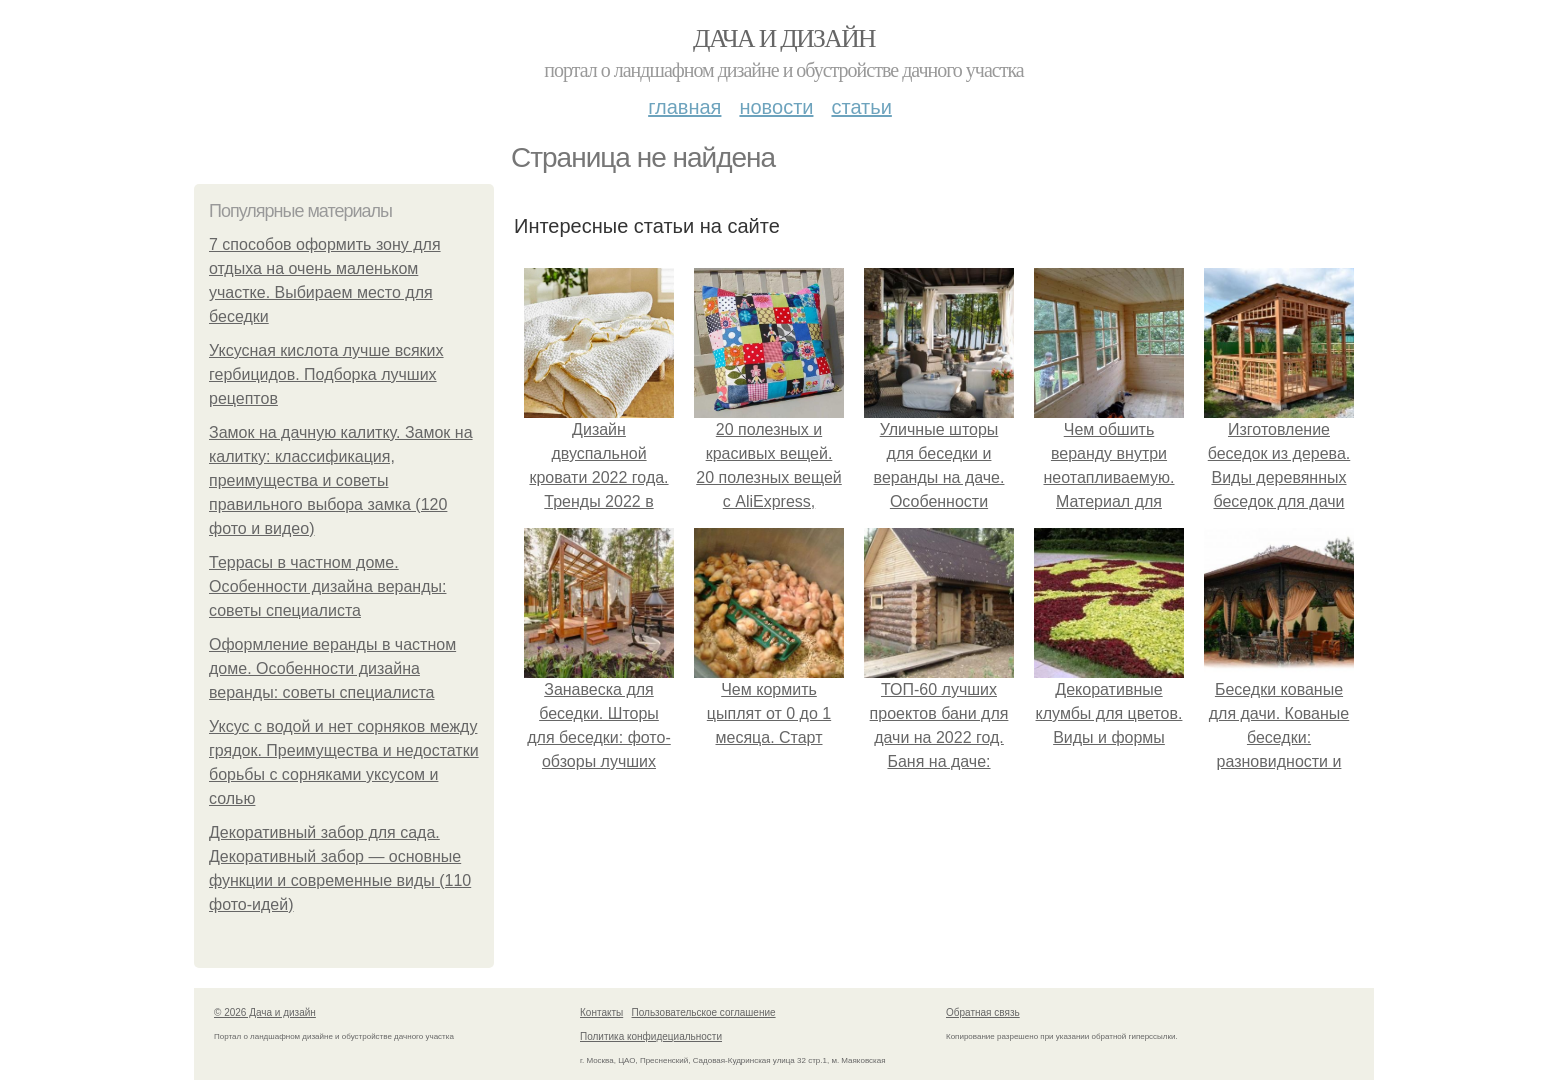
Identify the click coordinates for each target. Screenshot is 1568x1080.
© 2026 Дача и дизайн (265, 1012)
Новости (776, 107)
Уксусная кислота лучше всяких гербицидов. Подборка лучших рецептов (326, 374)
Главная (684, 107)
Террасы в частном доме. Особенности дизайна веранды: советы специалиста (327, 586)
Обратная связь (983, 1012)
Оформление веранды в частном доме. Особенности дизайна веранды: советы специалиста (332, 668)
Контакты (601, 1012)
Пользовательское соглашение (704, 1012)
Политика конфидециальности (651, 1036)
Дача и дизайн (784, 38)
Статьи (861, 107)
